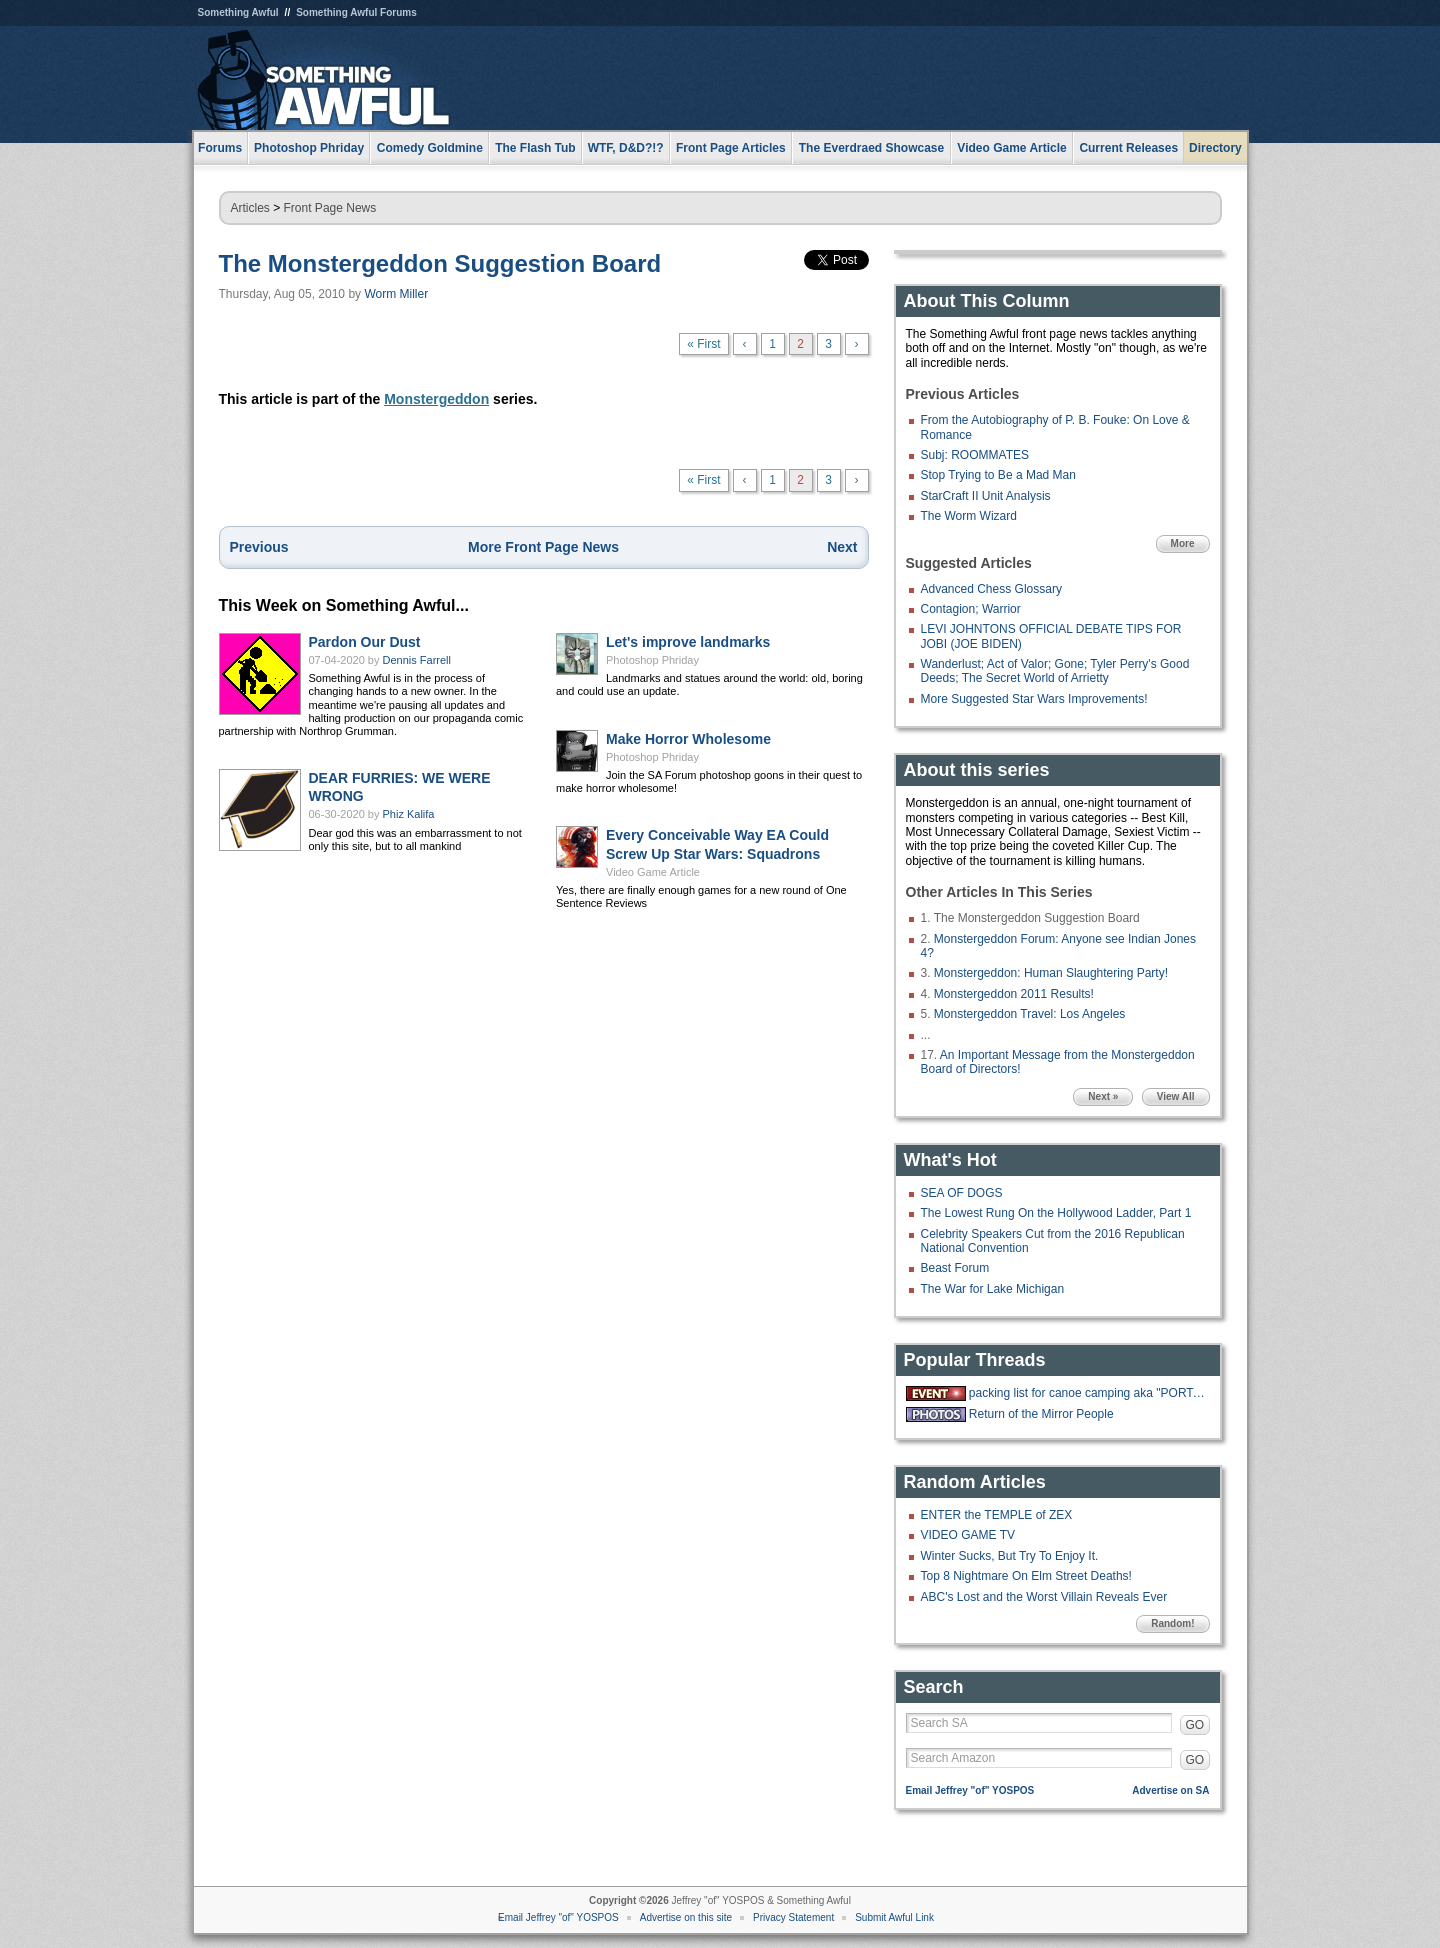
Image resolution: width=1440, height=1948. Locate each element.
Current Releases (1128, 148)
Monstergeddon (436, 399)
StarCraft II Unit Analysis (986, 496)
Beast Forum (955, 1268)
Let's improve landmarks (688, 642)
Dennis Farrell (417, 660)
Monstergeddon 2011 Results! (1014, 994)
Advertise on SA (1170, 1790)
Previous (259, 547)
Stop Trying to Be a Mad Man (998, 475)
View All (1176, 1096)
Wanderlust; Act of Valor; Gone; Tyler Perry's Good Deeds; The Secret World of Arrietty (1055, 671)
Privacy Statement (793, 1917)
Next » (1103, 1096)
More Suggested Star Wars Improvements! (1034, 699)
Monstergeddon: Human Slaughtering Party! (1051, 973)
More (1183, 543)
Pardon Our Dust (365, 642)
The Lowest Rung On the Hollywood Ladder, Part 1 (1056, 1213)
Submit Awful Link (894, 1917)
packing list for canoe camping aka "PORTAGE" (1087, 1393)
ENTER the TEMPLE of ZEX (997, 1515)
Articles (250, 208)
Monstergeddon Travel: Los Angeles (1029, 1014)
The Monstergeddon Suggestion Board (440, 263)
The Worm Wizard (969, 516)
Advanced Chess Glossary (991, 589)
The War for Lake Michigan (993, 1289)
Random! (1172, 1623)
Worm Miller (396, 294)
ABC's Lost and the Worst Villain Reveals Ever (1044, 1597)
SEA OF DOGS (962, 1193)
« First (703, 344)
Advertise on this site (686, 1917)
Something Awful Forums (356, 12)
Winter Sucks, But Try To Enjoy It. (1010, 1556)
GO (1195, 1725)
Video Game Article (653, 872)
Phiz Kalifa (409, 814)
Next (842, 547)
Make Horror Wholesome (688, 739)
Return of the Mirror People (1041, 1414)
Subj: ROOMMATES (975, 455)
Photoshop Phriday (652, 660)
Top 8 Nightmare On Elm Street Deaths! (1026, 1576)
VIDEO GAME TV (968, 1535)
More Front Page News (543, 547)
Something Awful (238, 12)
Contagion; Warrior (971, 609)
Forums (220, 148)
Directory (1215, 148)
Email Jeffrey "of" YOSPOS (970, 1790)
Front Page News (330, 208)
